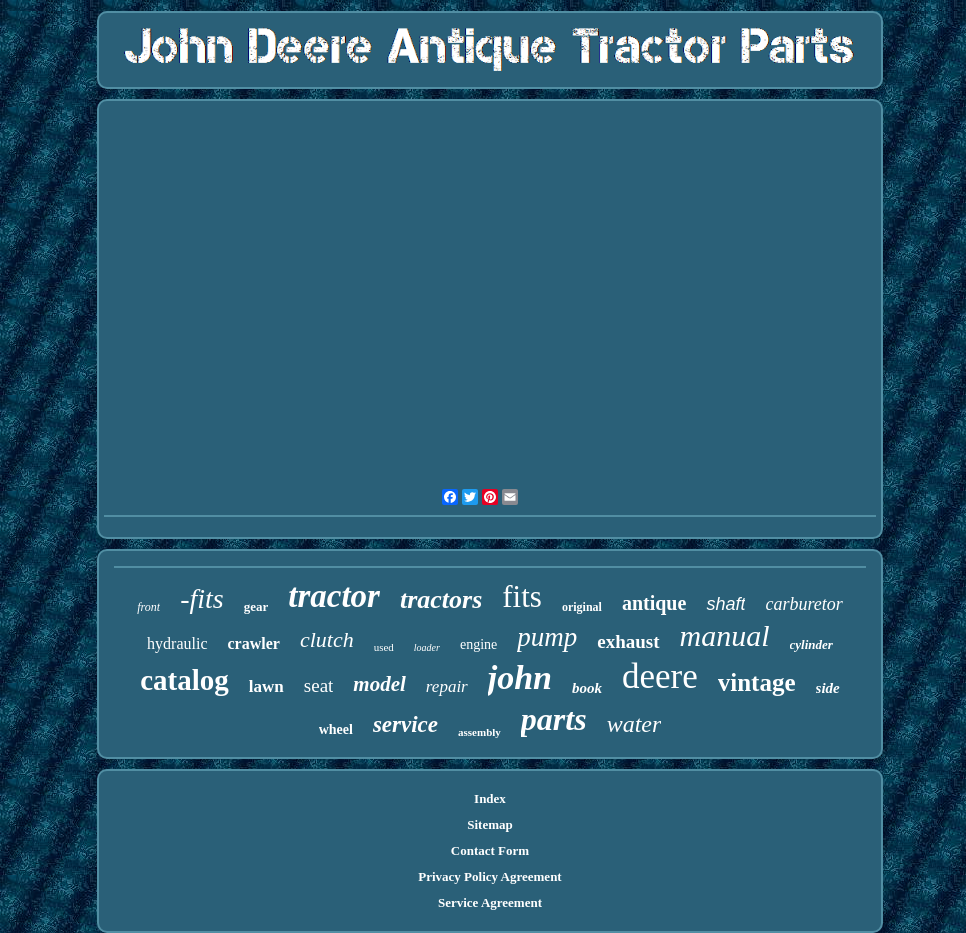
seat (319, 685)
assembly (479, 732)
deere (660, 676)
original (582, 607)
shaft (725, 604)
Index (490, 798)
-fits (202, 598)
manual (725, 635)
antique (654, 603)
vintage (757, 682)
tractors (441, 599)
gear (256, 606)
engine (478, 644)
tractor (334, 596)
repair (447, 686)
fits (522, 596)
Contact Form (490, 850)
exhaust (628, 641)
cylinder (811, 644)
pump (547, 637)
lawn (266, 686)
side (828, 688)
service (405, 724)
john (520, 677)
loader (427, 647)
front (148, 607)
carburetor (803, 604)
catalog (184, 680)
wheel (336, 729)
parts (554, 719)
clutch (327, 639)
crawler (254, 643)
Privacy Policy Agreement (489, 876)
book (587, 688)
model (379, 684)
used (384, 647)
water (634, 724)
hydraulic (177, 643)
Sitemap (490, 824)
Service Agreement (490, 902)
